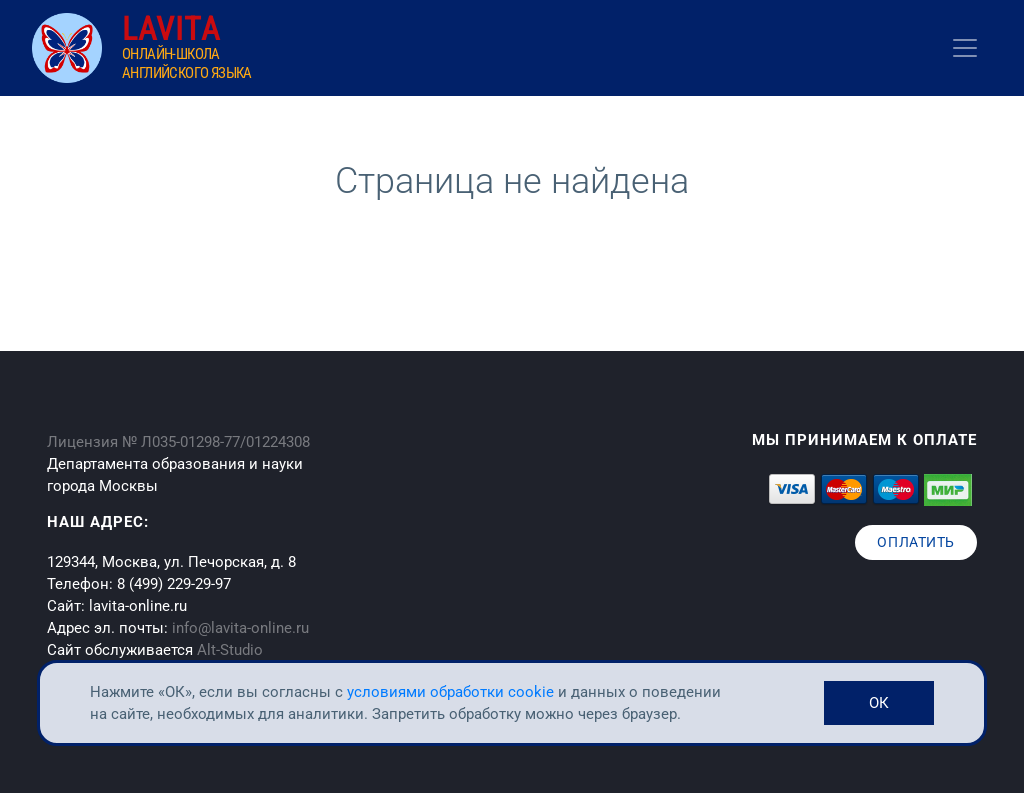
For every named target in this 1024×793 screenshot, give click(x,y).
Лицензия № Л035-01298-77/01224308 (178, 442)
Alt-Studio (230, 650)
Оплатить (915, 542)
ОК (879, 703)
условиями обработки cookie (452, 692)
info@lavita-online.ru (240, 628)
